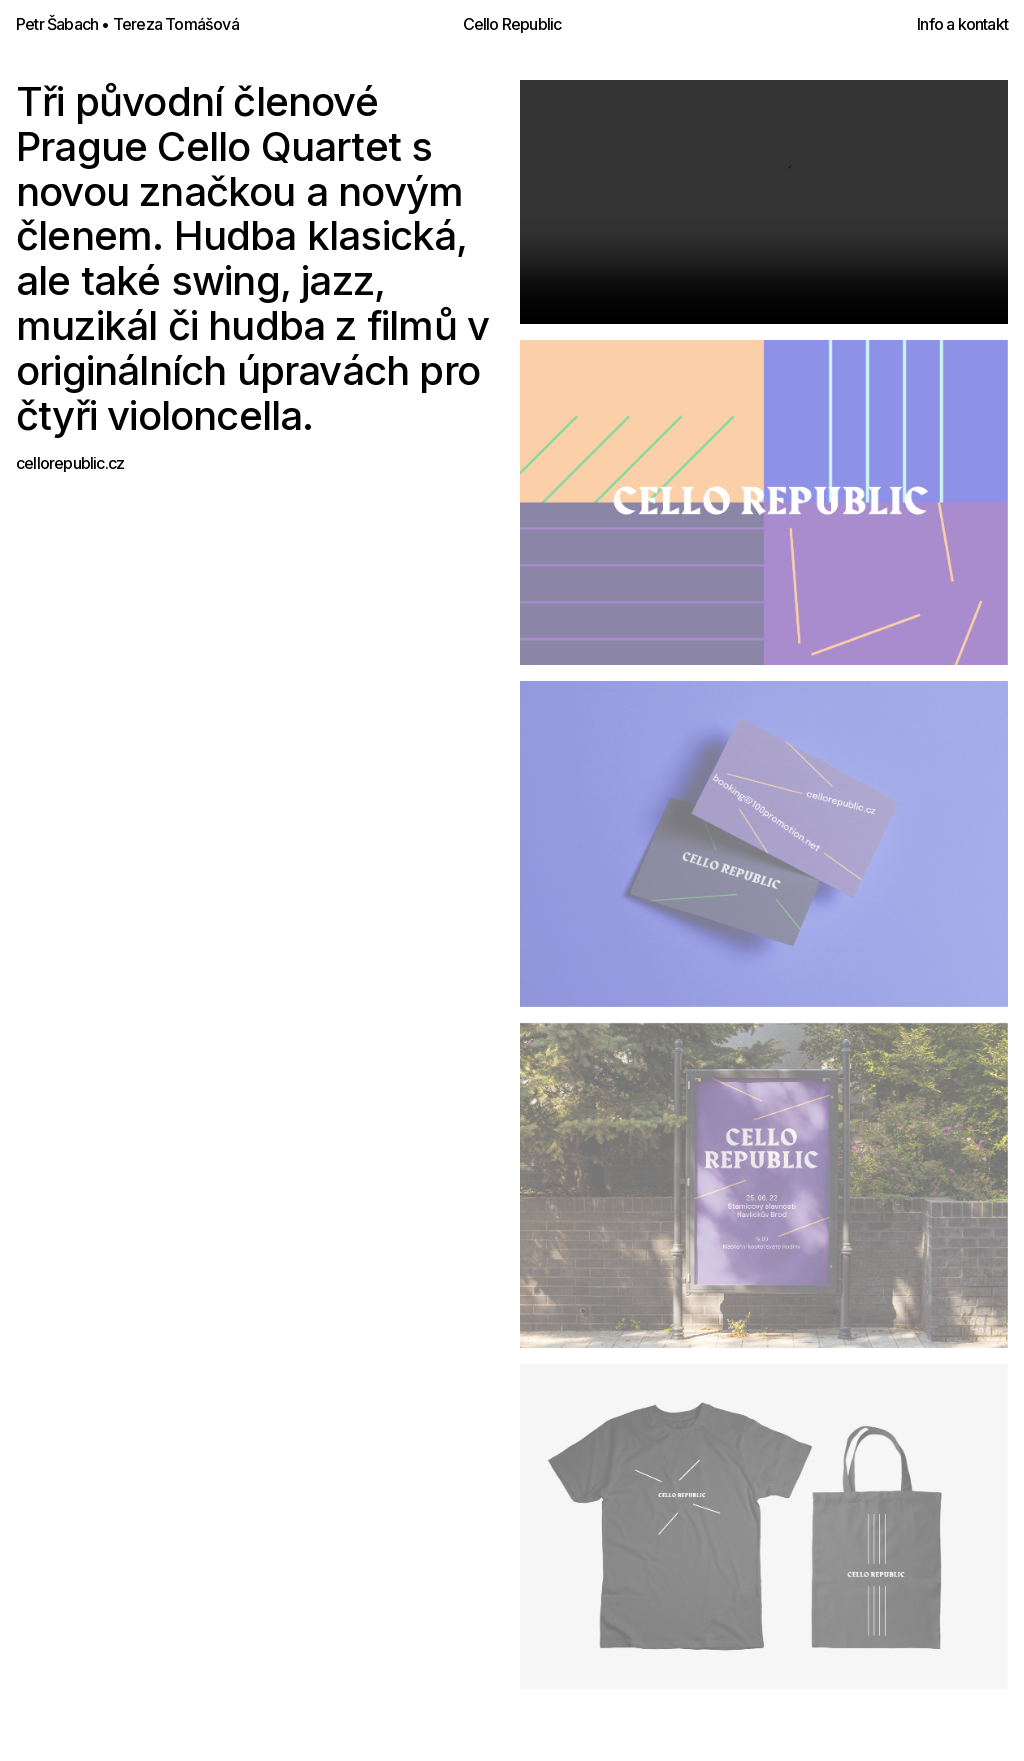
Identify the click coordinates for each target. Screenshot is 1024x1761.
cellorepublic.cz (70, 463)
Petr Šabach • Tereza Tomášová (127, 24)
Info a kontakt (962, 24)
